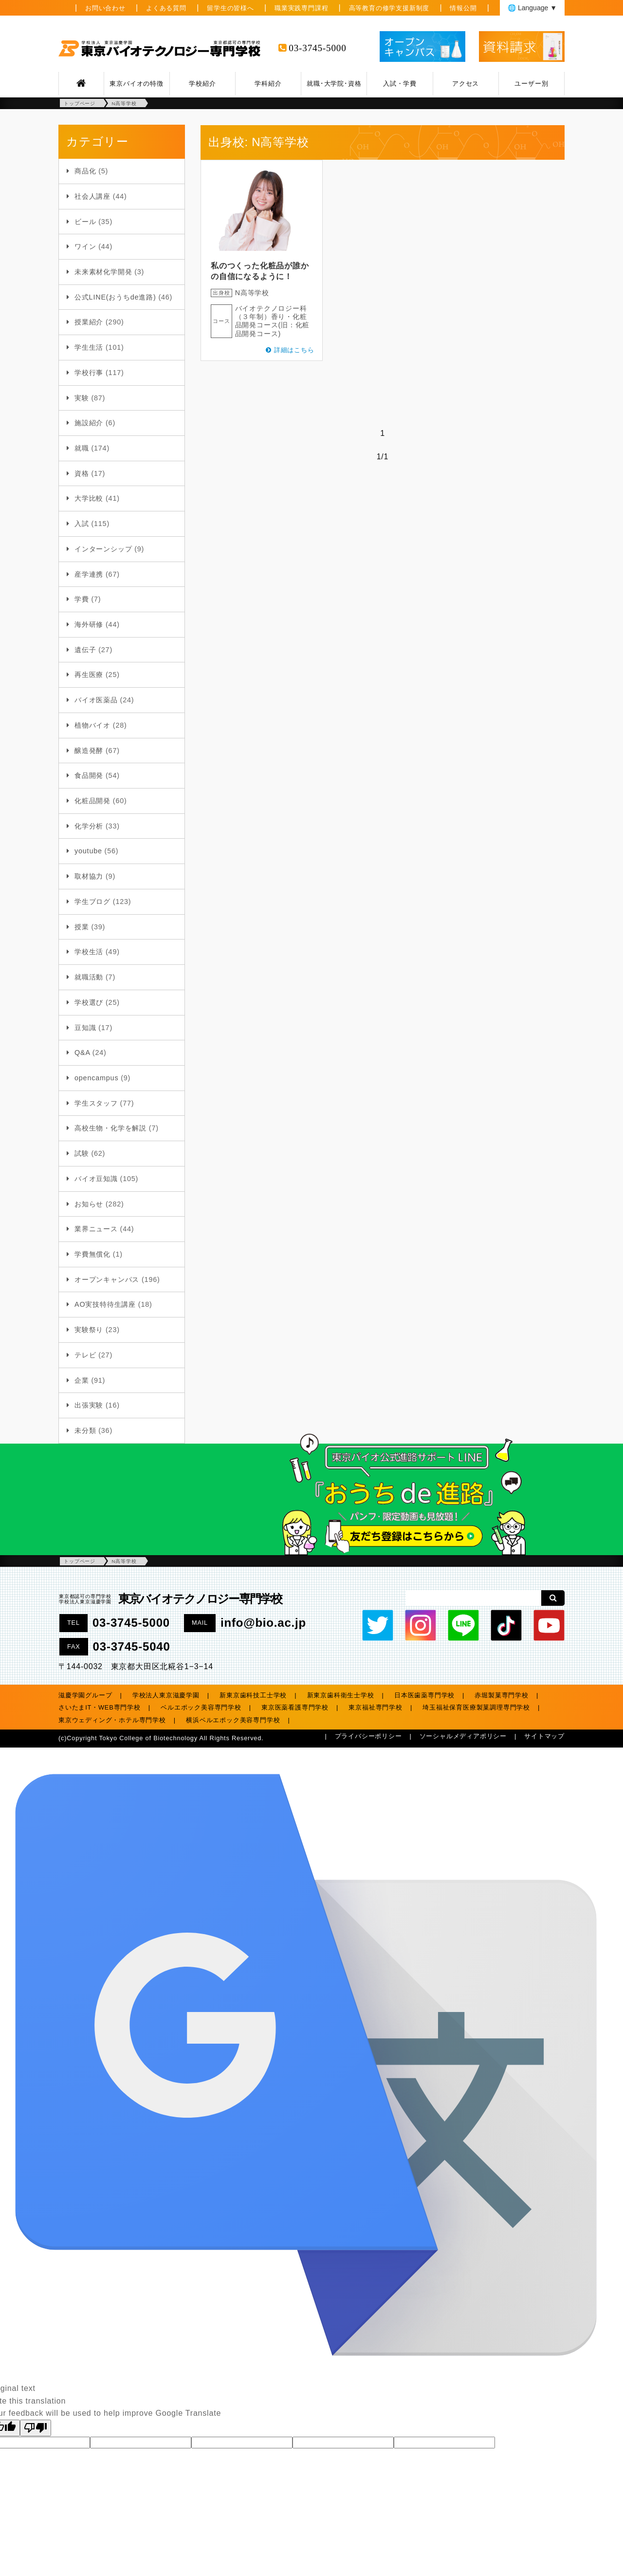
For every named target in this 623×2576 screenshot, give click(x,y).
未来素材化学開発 (103, 272)
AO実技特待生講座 (105, 1304)
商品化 (85, 171)
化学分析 (88, 826)
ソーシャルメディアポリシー (463, 1736)
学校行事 (88, 372)
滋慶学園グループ (85, 1695)
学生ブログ (92, 901)
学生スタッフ (96, 1103)
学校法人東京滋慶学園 (166, 1695)
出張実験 (88, 1405)
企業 (81, 1380)
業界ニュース (96, 1229)
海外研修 (88, 624)
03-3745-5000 (317, 48)
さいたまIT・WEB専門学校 (99, 1707)
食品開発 (88, 775)
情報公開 (463, 8)
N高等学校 (252, 293)
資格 (81, 473)
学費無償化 (92, 1254)
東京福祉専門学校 (375, 1707)
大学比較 (88, 498)
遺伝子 (85, 650)
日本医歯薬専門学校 (424, 1695)
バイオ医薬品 (96, 700)
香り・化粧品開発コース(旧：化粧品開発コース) (272, 325)
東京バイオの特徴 (136, 83)
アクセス (465, 83)
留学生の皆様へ (230, 8)
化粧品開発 (92, 801)
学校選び (88, 1002)
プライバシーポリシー (368, 1736)
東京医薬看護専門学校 (295, 1707)
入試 (81, 523)
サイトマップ (544, 1736)
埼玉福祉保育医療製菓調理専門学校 (476, 1707)
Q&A (82, 1052)
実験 (81, 398)
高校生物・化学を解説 (110, 1128)
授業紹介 (88, 322)
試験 (81, 1153)
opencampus (96, 1078)
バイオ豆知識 (96, 1179)
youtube (88, 851)
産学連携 (88, 574)
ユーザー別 (531, 83)
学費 (81, 599)
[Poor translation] (35, 2428)
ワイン (85, 246)
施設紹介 (88, 423)
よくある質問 (166, 8)
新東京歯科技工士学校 (253, 1695)
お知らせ (88, 1204)
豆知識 (85, 1028)
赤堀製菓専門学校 (501, 1695)
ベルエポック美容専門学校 (201, 1707)
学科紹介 (268, 83)
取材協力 (88, 876)
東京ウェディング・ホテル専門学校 (112, 1720)
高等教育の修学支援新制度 (389, 8)
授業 (81, 927)
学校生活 (88, 952)
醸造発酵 (88, 750)
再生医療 (88, 674)
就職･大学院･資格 (334, 83)
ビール (85, 222)
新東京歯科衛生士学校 (340, 1695)
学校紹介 (202, 83)
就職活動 (88, 977)
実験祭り (88, 1330)
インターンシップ (103, 549)
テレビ (85, 1355)
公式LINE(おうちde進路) (115, 297)
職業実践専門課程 (301, 8)
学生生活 (88, 347)
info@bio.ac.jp (263, 1622)
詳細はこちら (294, 350)
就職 (81, 448)
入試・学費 (400, 83)
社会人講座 (92, 196)
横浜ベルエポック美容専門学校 (233, 1720)
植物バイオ (92, 725)
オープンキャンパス (106, 1279)
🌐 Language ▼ (532, 8)
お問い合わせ (105, 8)
